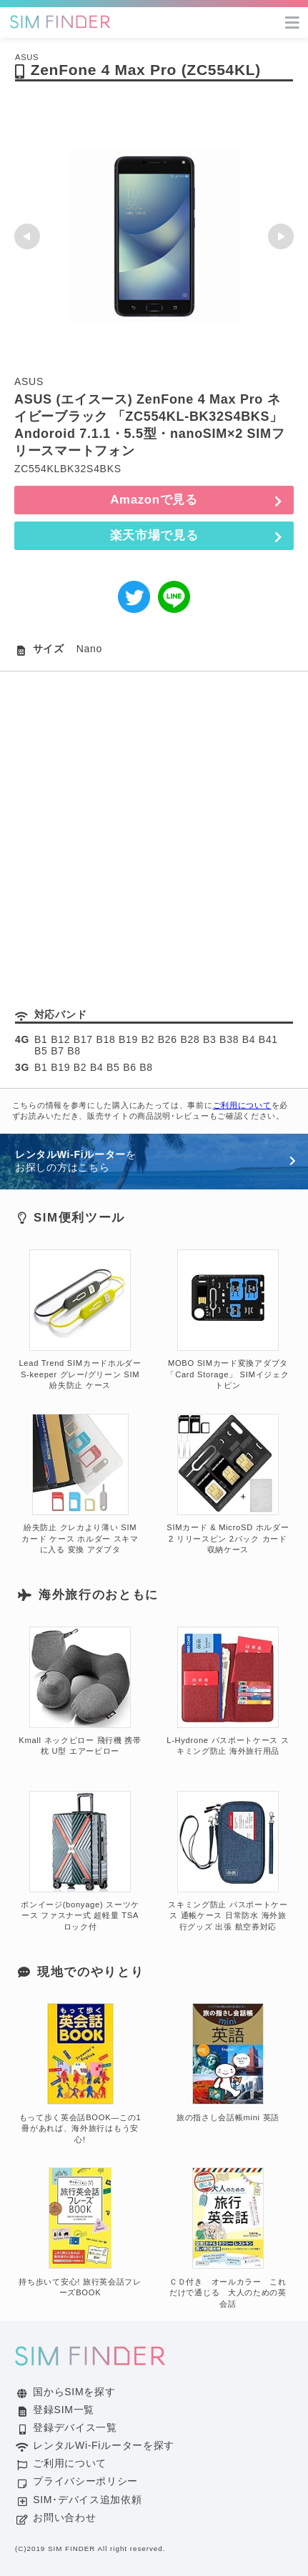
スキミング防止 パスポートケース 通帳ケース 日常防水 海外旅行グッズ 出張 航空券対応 (228, 1862)
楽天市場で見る (154, 535)
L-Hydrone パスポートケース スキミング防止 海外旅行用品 (228, 1691)
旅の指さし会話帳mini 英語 (228, 2062)
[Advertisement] (154, 833)
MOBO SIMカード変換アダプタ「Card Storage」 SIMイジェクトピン (228, 1320)
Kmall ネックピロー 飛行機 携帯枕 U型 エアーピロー (80, 1691)
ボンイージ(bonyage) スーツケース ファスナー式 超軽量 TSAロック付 (80, 1862)
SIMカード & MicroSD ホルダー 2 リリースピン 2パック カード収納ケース (228, 1484)
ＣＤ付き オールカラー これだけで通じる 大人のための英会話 (228, 2238)
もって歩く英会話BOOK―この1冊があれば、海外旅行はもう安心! (80, 2074)
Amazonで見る (154, 499)
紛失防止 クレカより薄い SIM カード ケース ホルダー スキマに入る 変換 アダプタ (80, 1484)
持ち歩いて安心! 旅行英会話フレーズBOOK (80, 2232)
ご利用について (242, 1105)
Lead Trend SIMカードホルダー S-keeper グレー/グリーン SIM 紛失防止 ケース (80, 1320)
